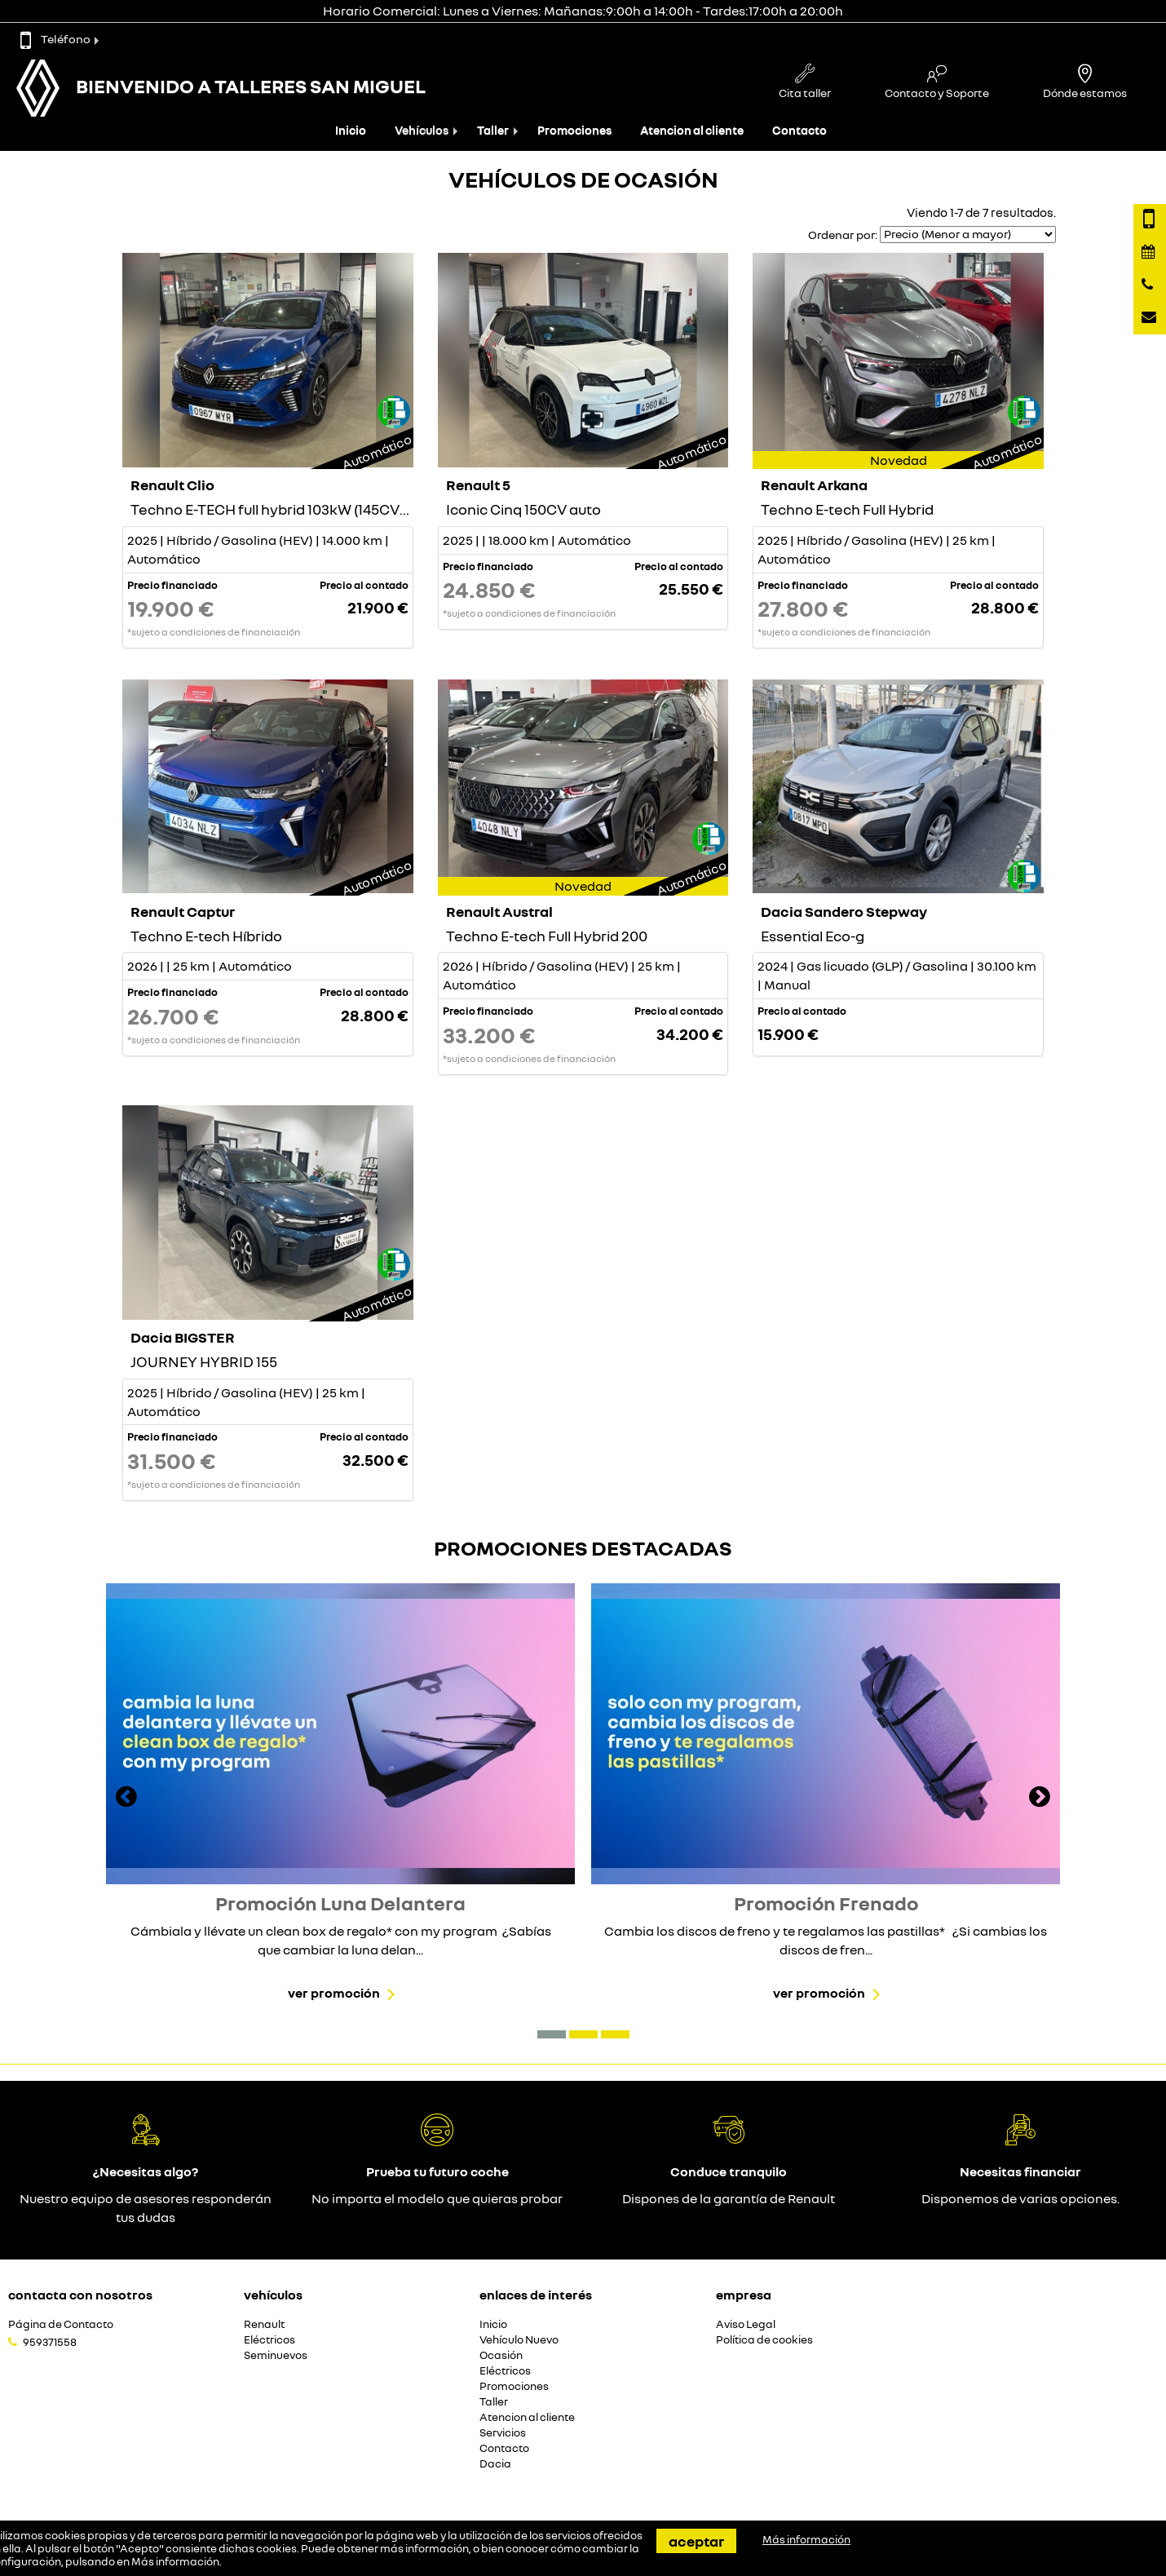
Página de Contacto (60, 2324)
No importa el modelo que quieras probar (437, 2198)
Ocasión (501, 2355)
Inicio (350, 130)
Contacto (799, 130)
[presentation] (126, 1798)
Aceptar (696, 2541)
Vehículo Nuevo (519, 2340)
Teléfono (55, 39)
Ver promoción (334, 1993)
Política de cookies (764, 2340)
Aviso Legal (745, 2324)
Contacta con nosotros (80, 2294)
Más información (175, 2561)
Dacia (495, 2464)
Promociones (574, 130)
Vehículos (421, 130)
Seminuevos (275, 2355)
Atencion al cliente (692, 130)
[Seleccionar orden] (968, 234)
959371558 (50, 2341)
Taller (493, 130)
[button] (552, 2034)
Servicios (502, 2433)
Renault (264, 2324)
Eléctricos (269, 2340)
